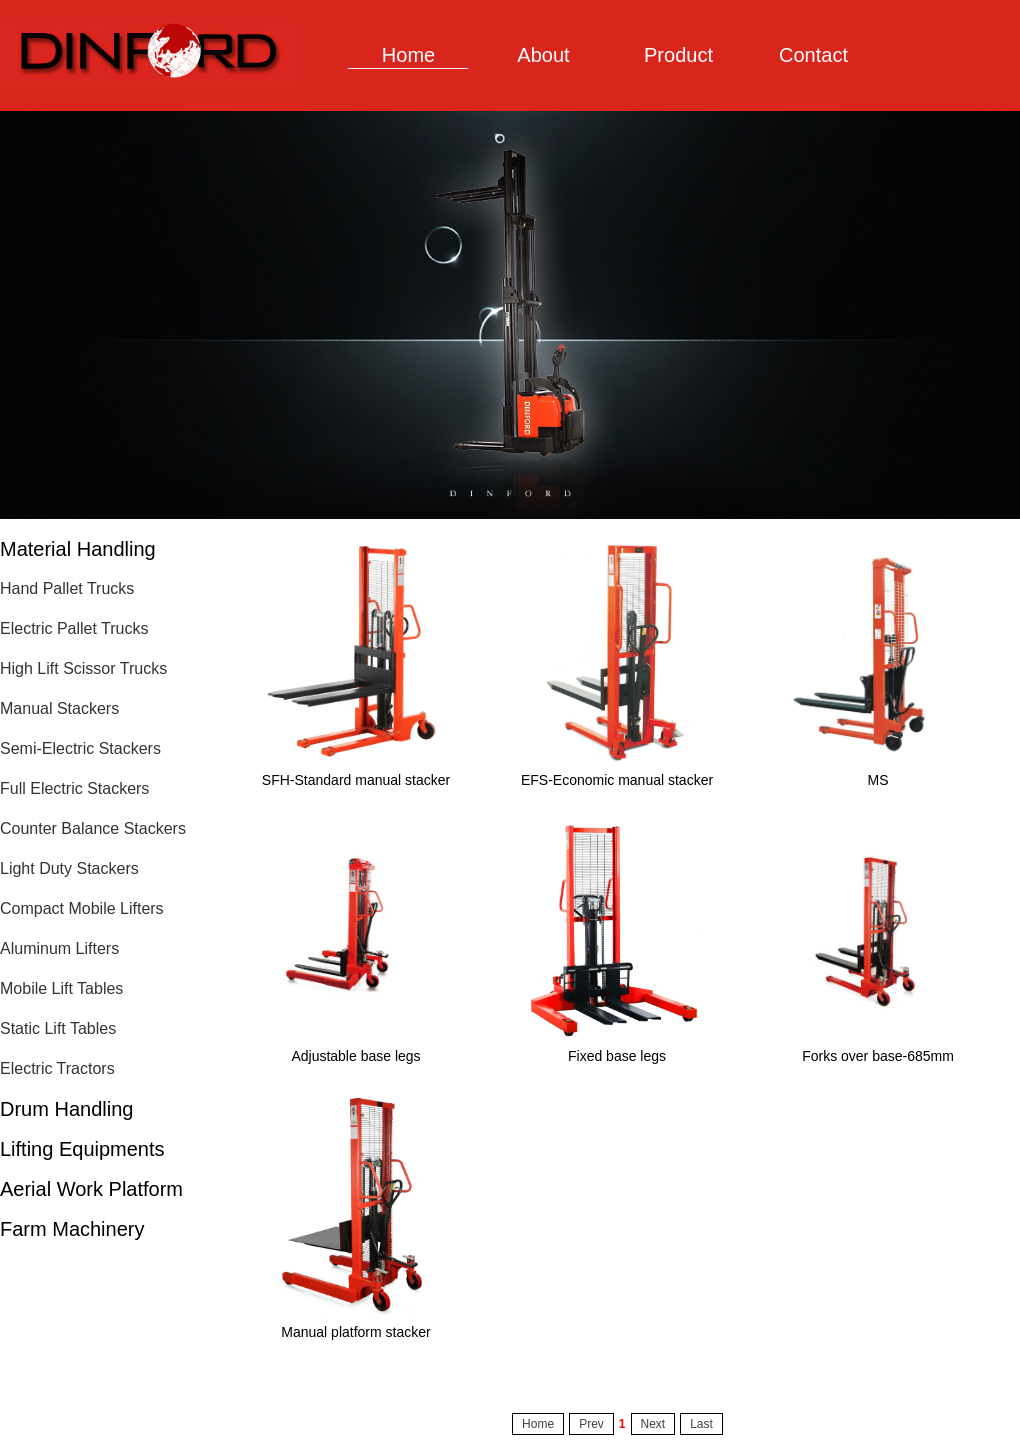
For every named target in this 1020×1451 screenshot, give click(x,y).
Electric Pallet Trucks (74, 628)
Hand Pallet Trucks (67, 588)
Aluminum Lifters (59, 948)
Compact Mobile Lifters (82, 908)
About (543, 55)
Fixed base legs (617, 1056)
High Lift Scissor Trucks (83, 668)
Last (701, 1424)
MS (878, 780)
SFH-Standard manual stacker (356, 780)
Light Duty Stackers (69, 868)
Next (653, 1424)
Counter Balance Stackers (93, 828)
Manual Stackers (59, 708)
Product (678, 55)
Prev (591, 1424)
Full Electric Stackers (74, 788)
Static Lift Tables (58, 1028)
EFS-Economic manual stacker (617, 780)
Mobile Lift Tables (61, 988)
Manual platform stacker (355, 1332)
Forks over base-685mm (878, 1056)
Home (408, 55)
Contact (813, 55)
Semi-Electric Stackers (80, 748)
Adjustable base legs (355, 1056)
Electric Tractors (57, 1068)
